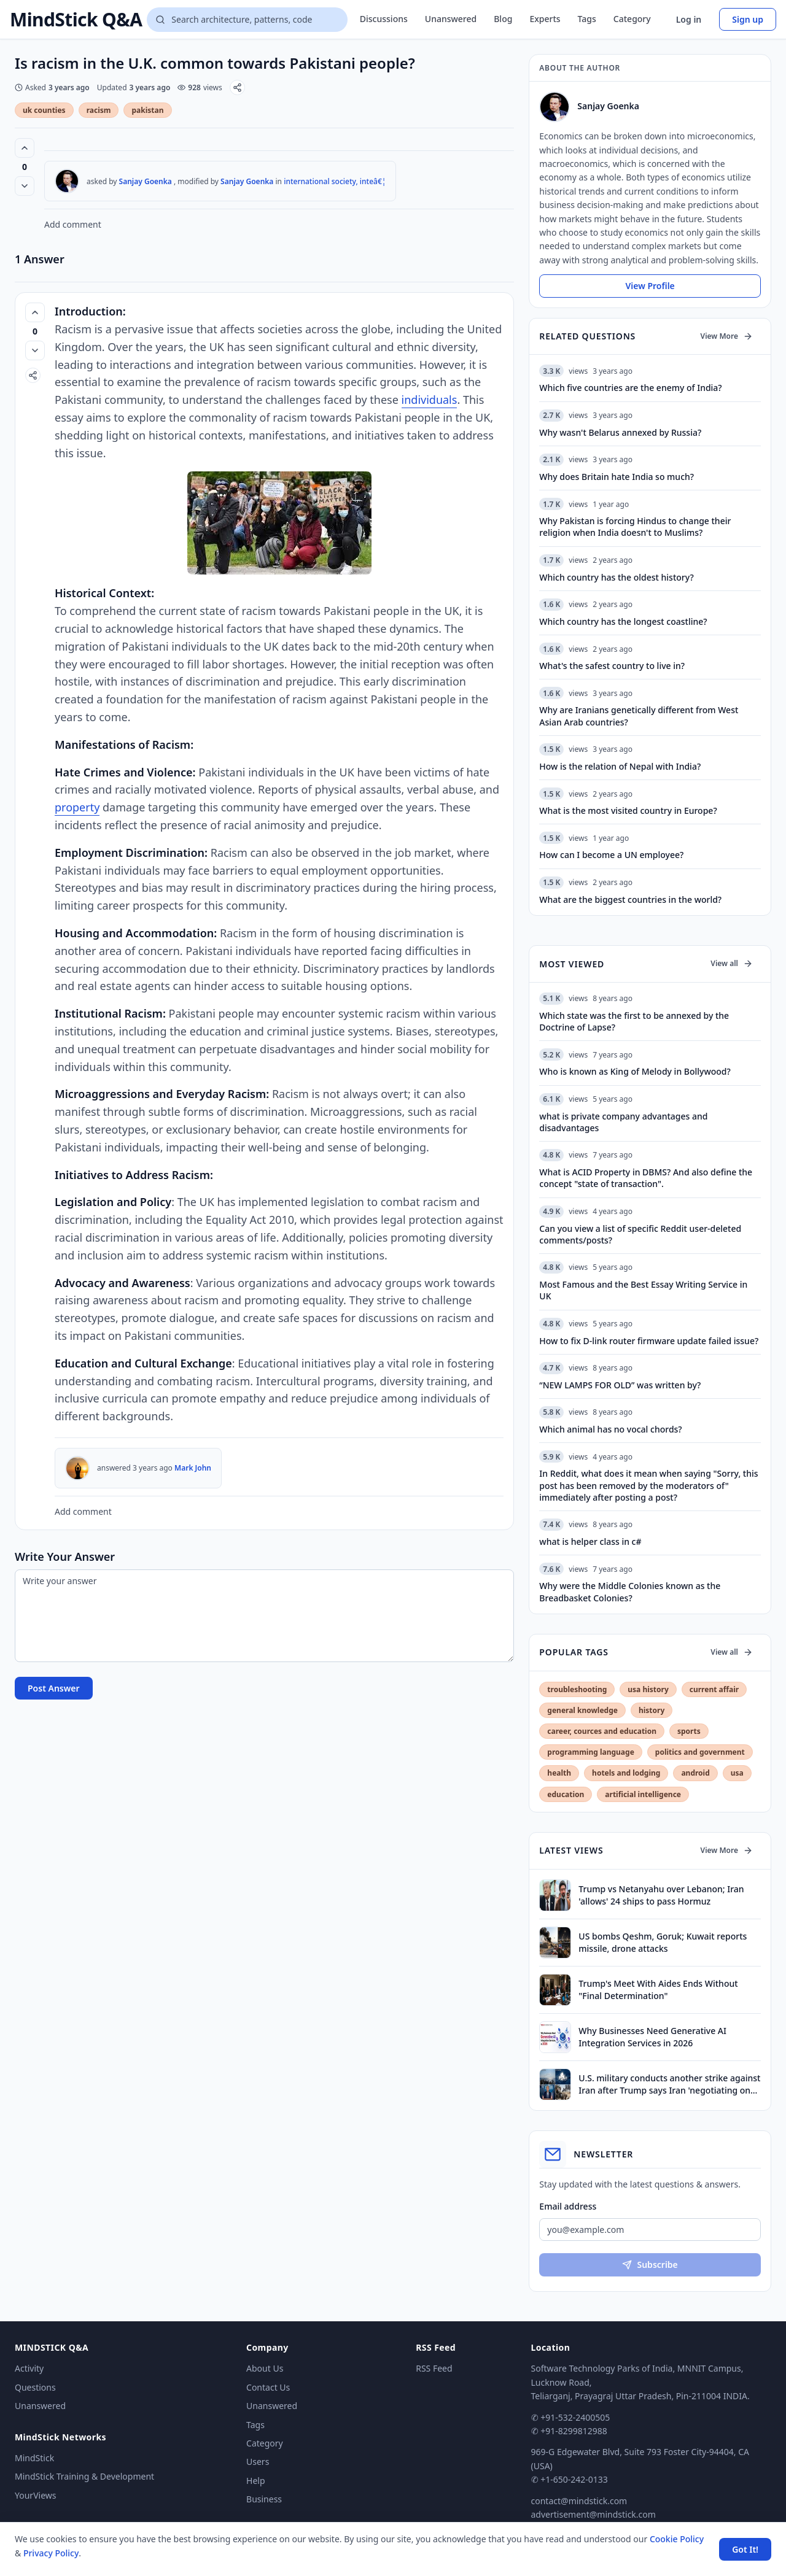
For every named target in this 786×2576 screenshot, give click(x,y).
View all (731, 963)
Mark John (192, 1468)
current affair (714, 1689)
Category (632, 19)
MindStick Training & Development (84, 2476)
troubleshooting (577, 1689)
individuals (429, 399)
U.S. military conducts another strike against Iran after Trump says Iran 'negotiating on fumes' (669, 2084)
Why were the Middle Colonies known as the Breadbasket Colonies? (629, 1591)
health (559, 1773)
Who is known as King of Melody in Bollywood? (634, 1071)
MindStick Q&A (76, 19)
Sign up (747, 19)
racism (99, 110)
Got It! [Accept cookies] (745, 2549)
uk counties (44, 110)
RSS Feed (434, 2368)
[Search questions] (247, 19)
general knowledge (582, 1710)
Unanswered (451, 19)
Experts (544, 19)
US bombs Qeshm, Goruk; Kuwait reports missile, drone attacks (662, 1942)
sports (689, 1731)
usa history (648, 1689)
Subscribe (649, 2264)
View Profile (649, 286)
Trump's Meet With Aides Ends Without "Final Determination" (657, 1989)
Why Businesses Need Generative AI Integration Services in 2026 (652, 2036)
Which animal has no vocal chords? (610, 1429)
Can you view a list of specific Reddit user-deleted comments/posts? (640, 1234)
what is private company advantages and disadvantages (623, 1122)
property (77, 807)
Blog (503, 19)
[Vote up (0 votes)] (24, 148)
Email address (567, 2206)
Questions (35, 2387)
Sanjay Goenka (145, 181)
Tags (587, 19)
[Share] (237, 87)
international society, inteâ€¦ (335, 181)
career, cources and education (601, 1731)
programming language (590, 1752)
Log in (689, 19)
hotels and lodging (626, 1773)
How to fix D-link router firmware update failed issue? (648, 1341)
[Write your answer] (264, 1615)
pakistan (147, 110)
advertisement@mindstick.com (593, 2514)
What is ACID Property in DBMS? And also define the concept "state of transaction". (645, 1177)
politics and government (700, 1752)
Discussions (384, 19)
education (565, 1794)
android (695, 1773)
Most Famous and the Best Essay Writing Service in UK (643, 1290)
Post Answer (54, 1688)
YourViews (35, 2495)
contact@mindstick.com (579, 2501)
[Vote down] (24, 186)
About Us (264, 2368)
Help (255, 2480)
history (651, 1710)
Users (257, 2461)
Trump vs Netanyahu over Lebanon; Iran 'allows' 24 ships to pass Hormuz (661, 1894)
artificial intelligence (643, 1794)
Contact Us (268, 2387)
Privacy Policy (51, 2553)
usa (737, 1773)
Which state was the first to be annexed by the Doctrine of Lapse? (634, 1021)
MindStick (34, 2458)
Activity (29, 2368)
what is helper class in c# (590, 1541)
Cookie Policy (677, 2539)
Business (264, 2499)
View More (727, 336)
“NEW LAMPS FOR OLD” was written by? (620, 1385)
